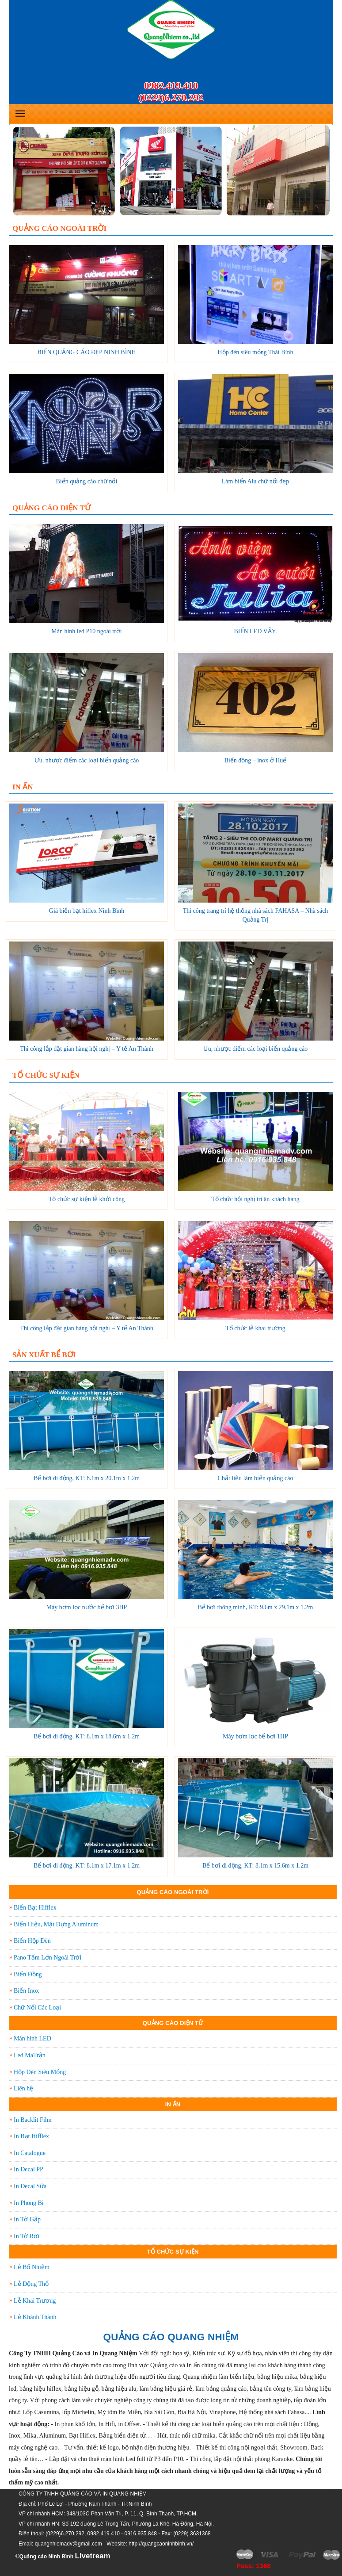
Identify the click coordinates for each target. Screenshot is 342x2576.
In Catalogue (30, 2153)
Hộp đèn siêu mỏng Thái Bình (255, 352)
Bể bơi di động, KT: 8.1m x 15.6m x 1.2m (255, 1865)
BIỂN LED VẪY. (255, 631)
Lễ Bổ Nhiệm (31, 2267)
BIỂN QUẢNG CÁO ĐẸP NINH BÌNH (86, 352)
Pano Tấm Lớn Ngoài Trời (47, 1957)
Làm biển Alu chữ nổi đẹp (255, 481)
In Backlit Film (33, 2120)
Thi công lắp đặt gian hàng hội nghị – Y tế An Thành (86, 1048)
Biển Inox (26, 1990)
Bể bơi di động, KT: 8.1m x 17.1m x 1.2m (87, 1865)
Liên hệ (23, 2088)
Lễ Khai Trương (35, 2300)
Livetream (92, 2556)
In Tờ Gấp (27, 2219)
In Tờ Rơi (26, 2236)
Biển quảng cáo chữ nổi (87, 481)
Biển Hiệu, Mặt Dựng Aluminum (56, 1924)
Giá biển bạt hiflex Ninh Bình (86, 910)
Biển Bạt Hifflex (35, 1907)
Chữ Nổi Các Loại (37, 2007)
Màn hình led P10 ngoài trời (86, 631)
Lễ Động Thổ (31, 2284)
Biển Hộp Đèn (32, 1940)
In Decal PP (28, 2169)
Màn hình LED (32, 2038)
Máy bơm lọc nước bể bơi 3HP (86, 1607)
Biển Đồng (28, 1974)
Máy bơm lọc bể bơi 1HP (255, 1736)
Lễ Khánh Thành (35, 2317)
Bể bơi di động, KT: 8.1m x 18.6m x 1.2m (87, 1736)
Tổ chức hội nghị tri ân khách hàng (255, 1199)
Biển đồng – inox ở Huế (255, 760)
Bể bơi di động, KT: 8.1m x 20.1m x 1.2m (87, 1478)
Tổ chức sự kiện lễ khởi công (87, 1199)
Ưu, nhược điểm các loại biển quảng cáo (86, 760)
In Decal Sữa (30, 2186)
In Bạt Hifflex (31, 2136)
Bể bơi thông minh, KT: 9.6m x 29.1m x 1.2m (255, 1607)
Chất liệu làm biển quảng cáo (255, 1478)
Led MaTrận (30, 2055)
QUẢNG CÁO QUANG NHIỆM (171, 2337)
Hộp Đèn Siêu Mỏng (40, 2072)
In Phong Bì (29, 2203)
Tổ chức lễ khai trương (255, 1328)
